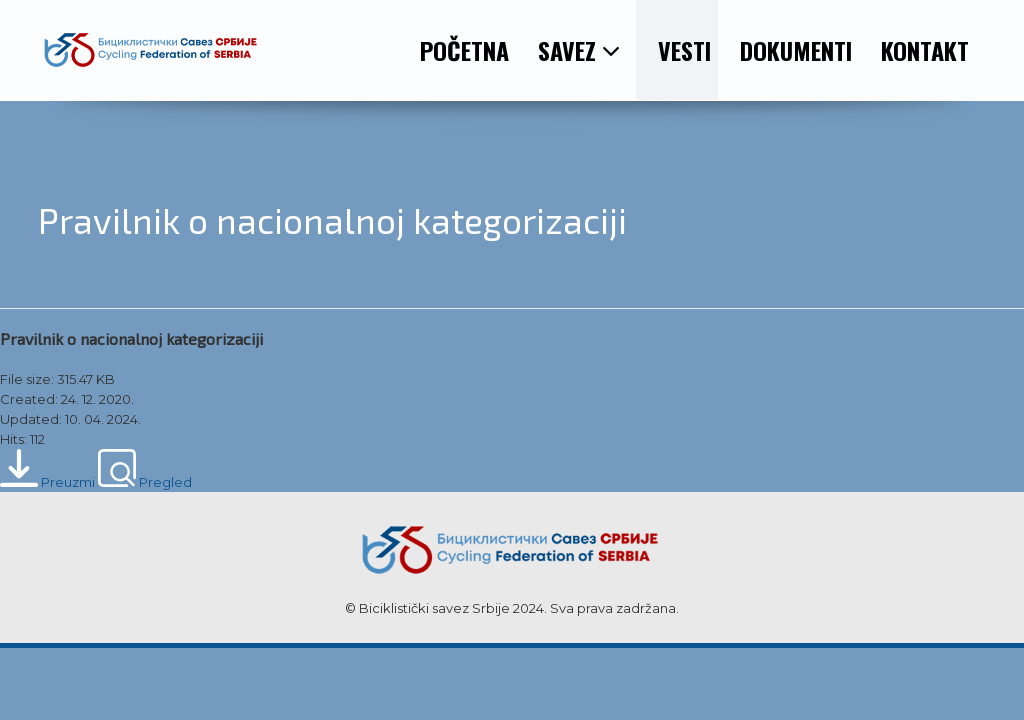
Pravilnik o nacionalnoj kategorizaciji (131, 338)
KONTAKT (925, 50)
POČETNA (464, 50)
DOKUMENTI (796, 50)
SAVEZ (579, 50)
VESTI (684, 50)
